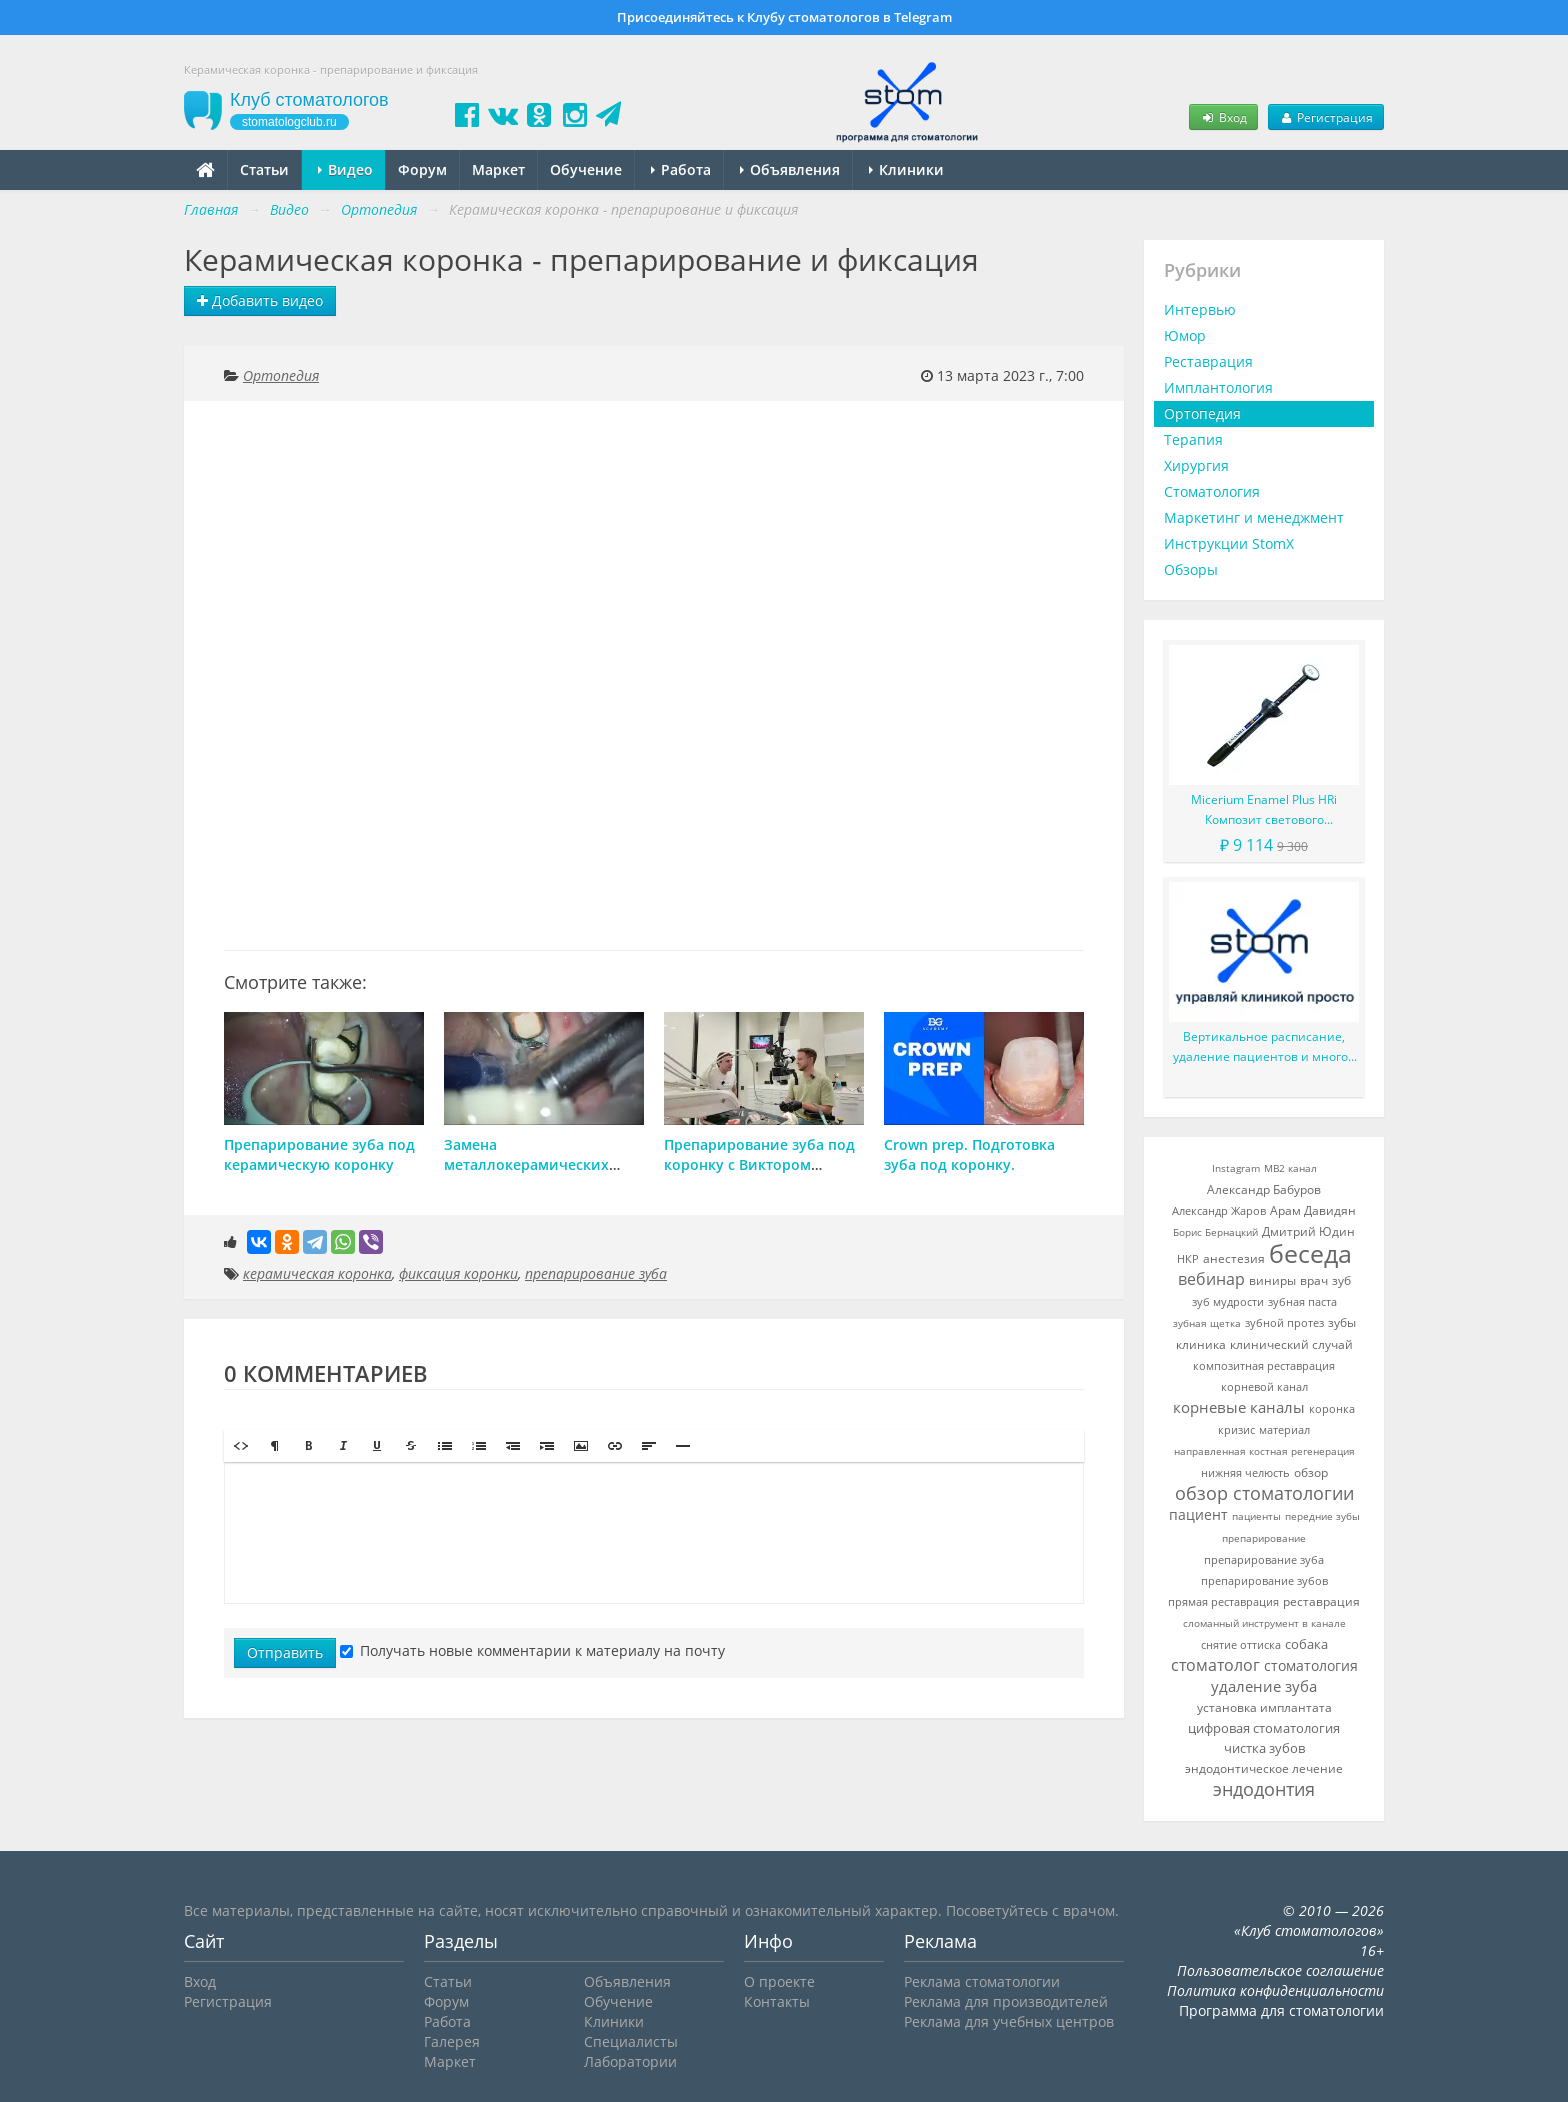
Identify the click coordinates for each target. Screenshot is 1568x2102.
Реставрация (1208, 361)
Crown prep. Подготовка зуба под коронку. (969, 1154)
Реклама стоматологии (982, 1981)
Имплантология (1218, 387)
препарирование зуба (596, 1273)
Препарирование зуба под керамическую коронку (319, 1154)
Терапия (1193, 439)
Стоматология (1212, 491)
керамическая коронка (317, 1273)
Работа (681, 169)
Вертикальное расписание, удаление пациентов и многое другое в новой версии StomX (1264, 1047)
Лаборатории (630, 2061)
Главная (211, 209)
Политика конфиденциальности (1275, 1990)
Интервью (1200, 309)
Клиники (906, 169)
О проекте (779, 1981)
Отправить (285, 1652)
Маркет (498, 169)
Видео (345, 169)
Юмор (1185, 335)
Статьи (264, 169)
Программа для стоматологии (1281, 2010)
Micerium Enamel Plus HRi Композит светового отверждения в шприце (1264, 810)
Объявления (790, 169)
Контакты (777, 2001)
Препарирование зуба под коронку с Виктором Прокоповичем (759, 1164)
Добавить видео (260, 300)
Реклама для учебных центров (1009, 2021)
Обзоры (1191, 569)
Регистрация (1326, 117)
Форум (422, 169)
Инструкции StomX (1229, 543)
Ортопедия (281, 375)
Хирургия (1196, 465)
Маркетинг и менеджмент (1254, 517)
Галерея (452, 2041)
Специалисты (631, 2041)
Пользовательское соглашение (1280, 1970)
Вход (1223, 117)
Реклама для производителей (1006, 2001)
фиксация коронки (458, 1273)
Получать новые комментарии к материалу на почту (532, 1650)
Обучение (586, 169)
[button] (241, 1446)
